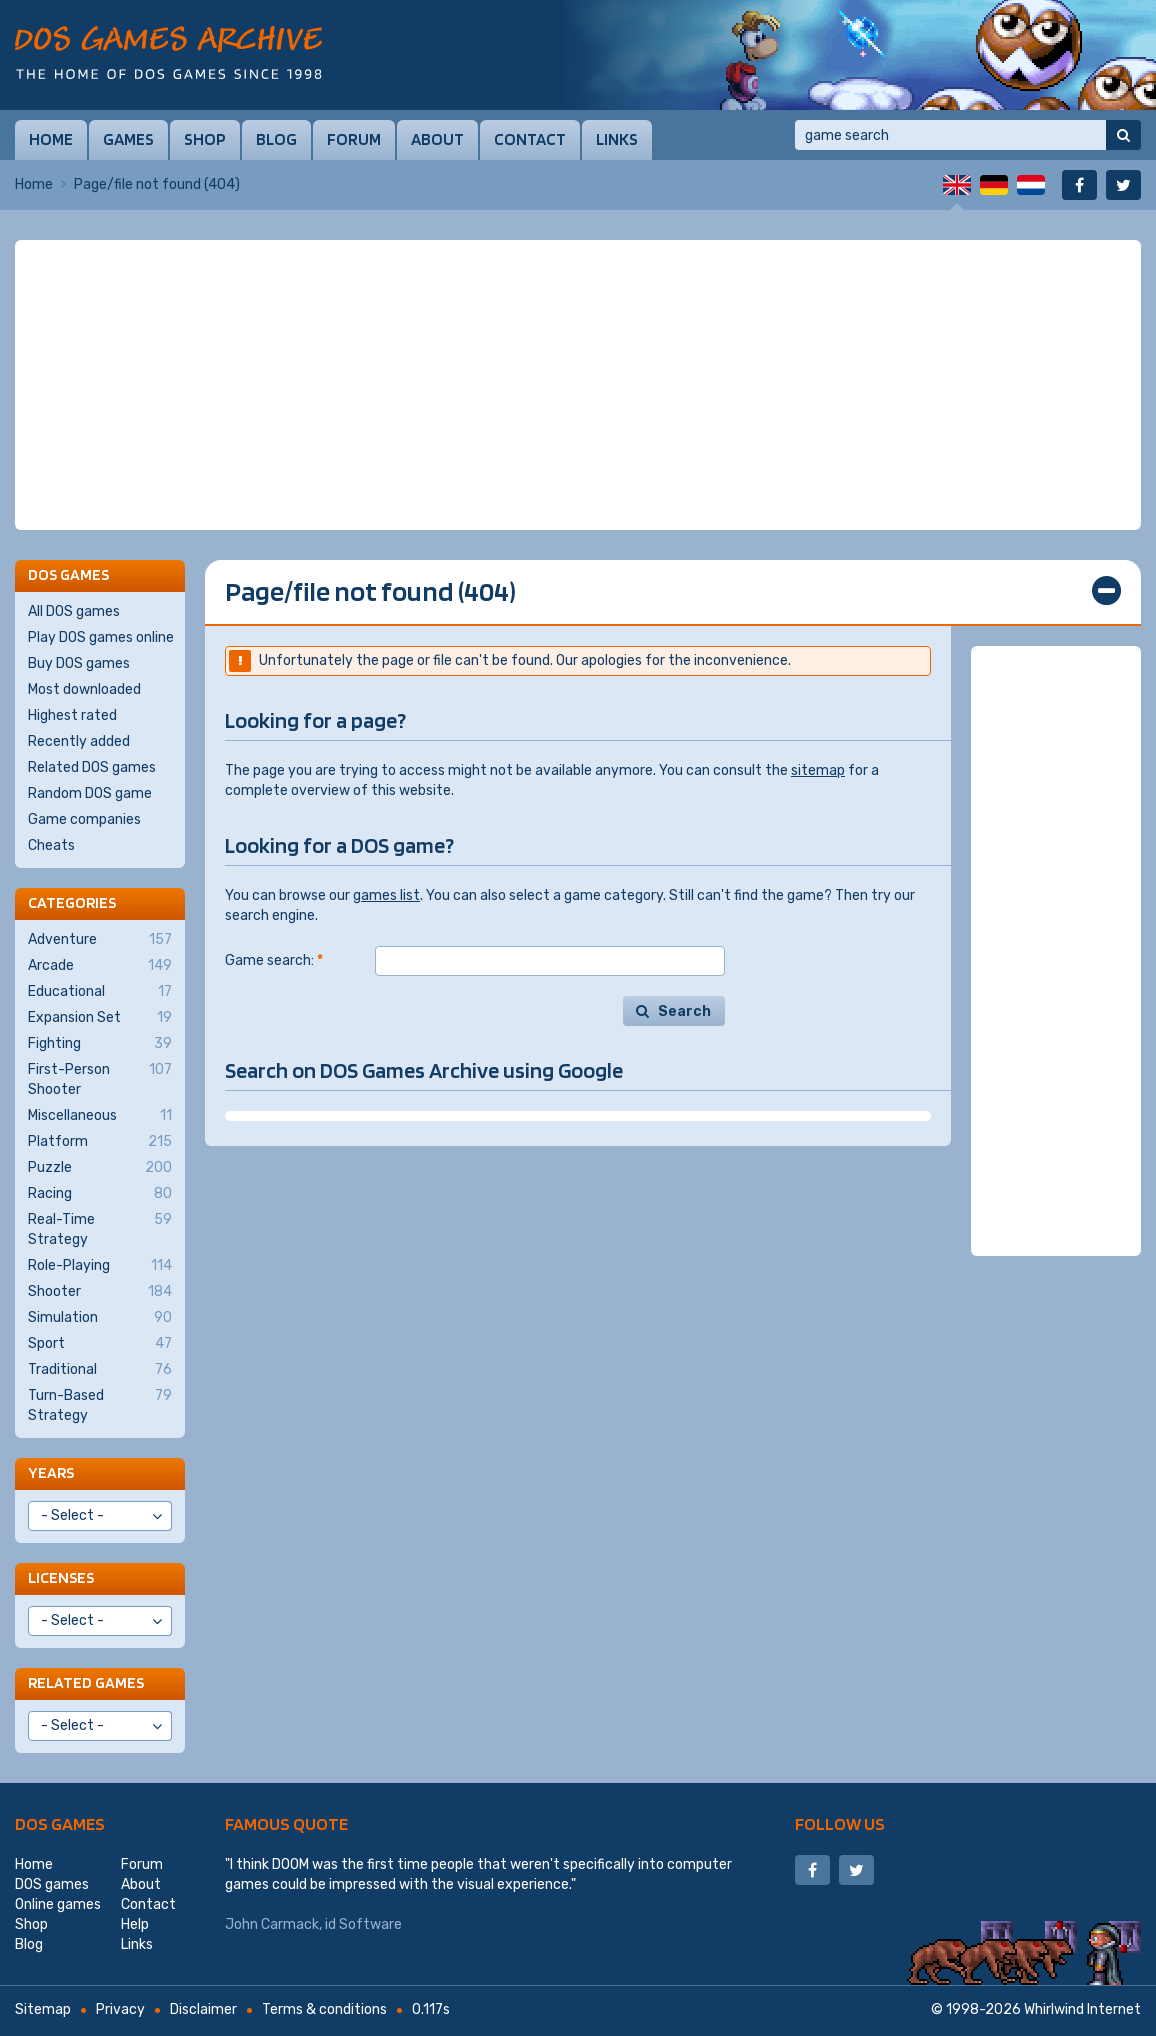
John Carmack (272, 1924)
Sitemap (43, 2009)
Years (51, 1472)
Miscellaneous (100, 1116)
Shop (205, 139)
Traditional (100, 1370)
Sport (100, 1344)
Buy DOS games (79, 663)
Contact (530, 139)
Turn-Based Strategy (100, 1405)
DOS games (60, 1823)
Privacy (120, 2009)
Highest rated (72, 715)
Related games (86, 1682)
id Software (363, 1924)
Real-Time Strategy (100, 1229)
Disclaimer (203, 2009)
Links (617, 139)
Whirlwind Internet (1082, 2009)
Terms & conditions (324, 2009)
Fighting (100, 1044)
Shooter (100, 1292)
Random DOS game (90, 793)
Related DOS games (92, 767)
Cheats (51, 845)
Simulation (100, 1318)
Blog (276, 139)
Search (684, 1011)
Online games (58, 1904)
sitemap (818, 770)
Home (51, 139)
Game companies (84, 819)
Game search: (274, 960)
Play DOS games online (101, 637)
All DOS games (74, 611)
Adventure (100, 940)
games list (386, 895)
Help (135, 1924)
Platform (100, 1142)
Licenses (61, 1577)
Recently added (79, 741)
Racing (100, 1194)
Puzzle (100, 1168)
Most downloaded (84, 689)
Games (128, 139)
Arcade (100, 966)
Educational (100, 992)
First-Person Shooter (100, 1079)
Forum (354, 139)
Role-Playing (100, 1266)
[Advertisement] (578, 385)
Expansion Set (100, 1018)
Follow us (840, 1823)
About (437, 139)
